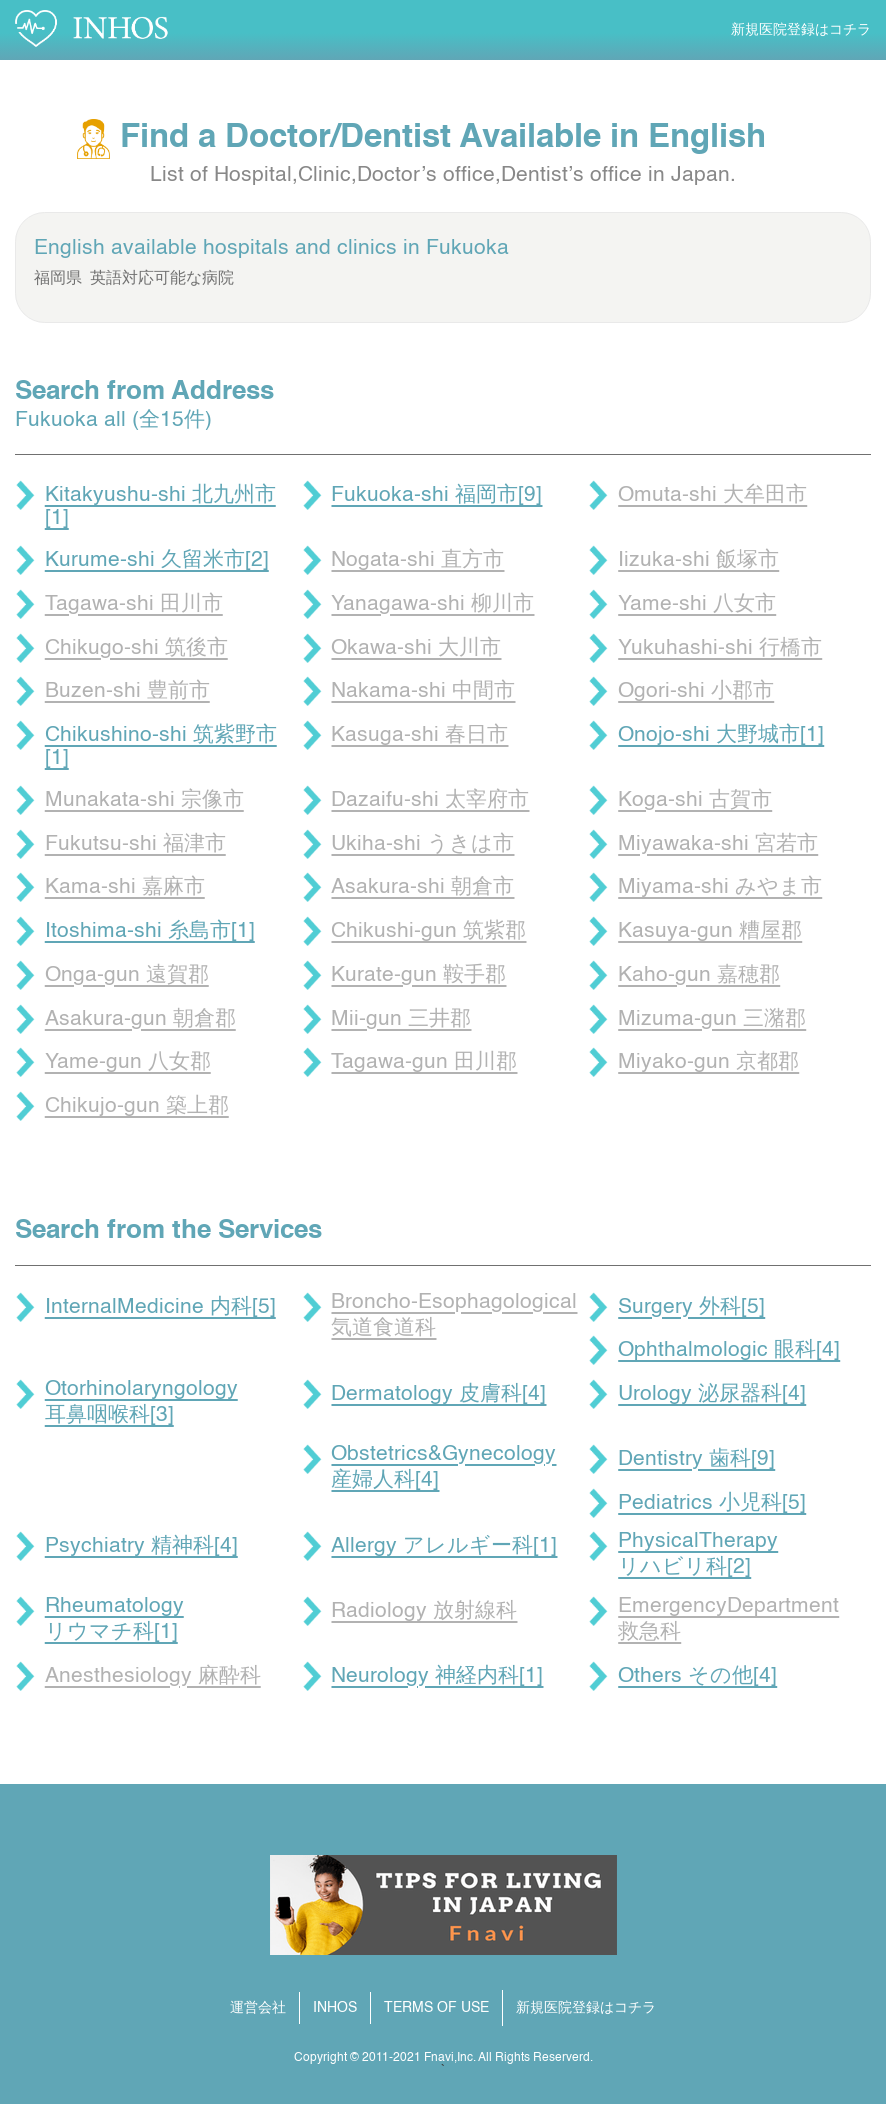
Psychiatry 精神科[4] (141, 1546)
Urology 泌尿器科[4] (712, 1394)
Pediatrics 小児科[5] (712, 1503)
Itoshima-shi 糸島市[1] (150, 931)
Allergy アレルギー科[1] (444, 1546)
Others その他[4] (697, 1676)
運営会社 (258, 2008)
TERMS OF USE (436, 2008)
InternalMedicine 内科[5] (160, 1307)
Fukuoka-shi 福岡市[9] (436, 495)
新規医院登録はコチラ (801, 30)
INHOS (335, 2008)
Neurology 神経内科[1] (437, 1676)
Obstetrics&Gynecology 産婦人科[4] (443, 1467)
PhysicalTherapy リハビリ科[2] (698, 1554)
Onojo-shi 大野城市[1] (721, 735)
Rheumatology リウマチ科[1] (114, 1619)
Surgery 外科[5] (691, 1307)
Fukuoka (467, 248)
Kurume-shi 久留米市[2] (157, 560)
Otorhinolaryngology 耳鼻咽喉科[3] (141, 1402)
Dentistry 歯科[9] (696, 1459)
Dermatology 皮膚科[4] (438, 1394)
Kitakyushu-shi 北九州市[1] (160, 507)
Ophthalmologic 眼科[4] (729, 1350)
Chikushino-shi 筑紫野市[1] (161, 747)
